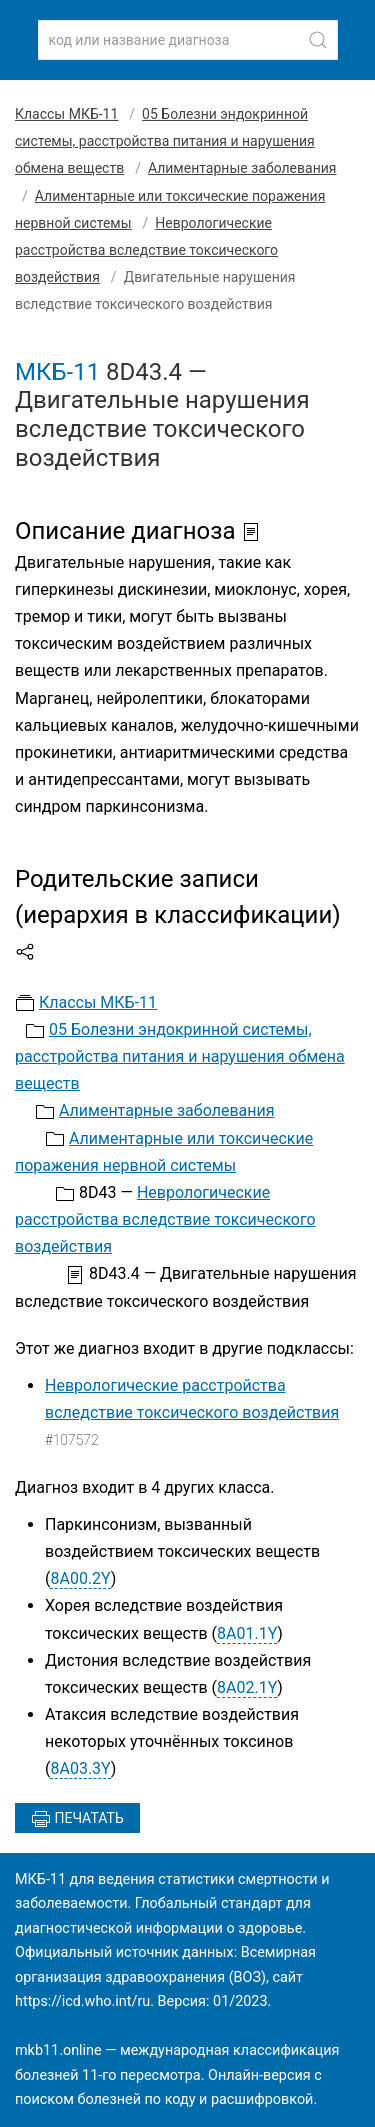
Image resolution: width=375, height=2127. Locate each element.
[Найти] (318, 40)
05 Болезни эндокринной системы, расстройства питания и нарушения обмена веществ (165, 141)
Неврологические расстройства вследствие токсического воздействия (146, 250)
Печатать (77, 1819)
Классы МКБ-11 (66, 114)
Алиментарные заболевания (242, 168)
